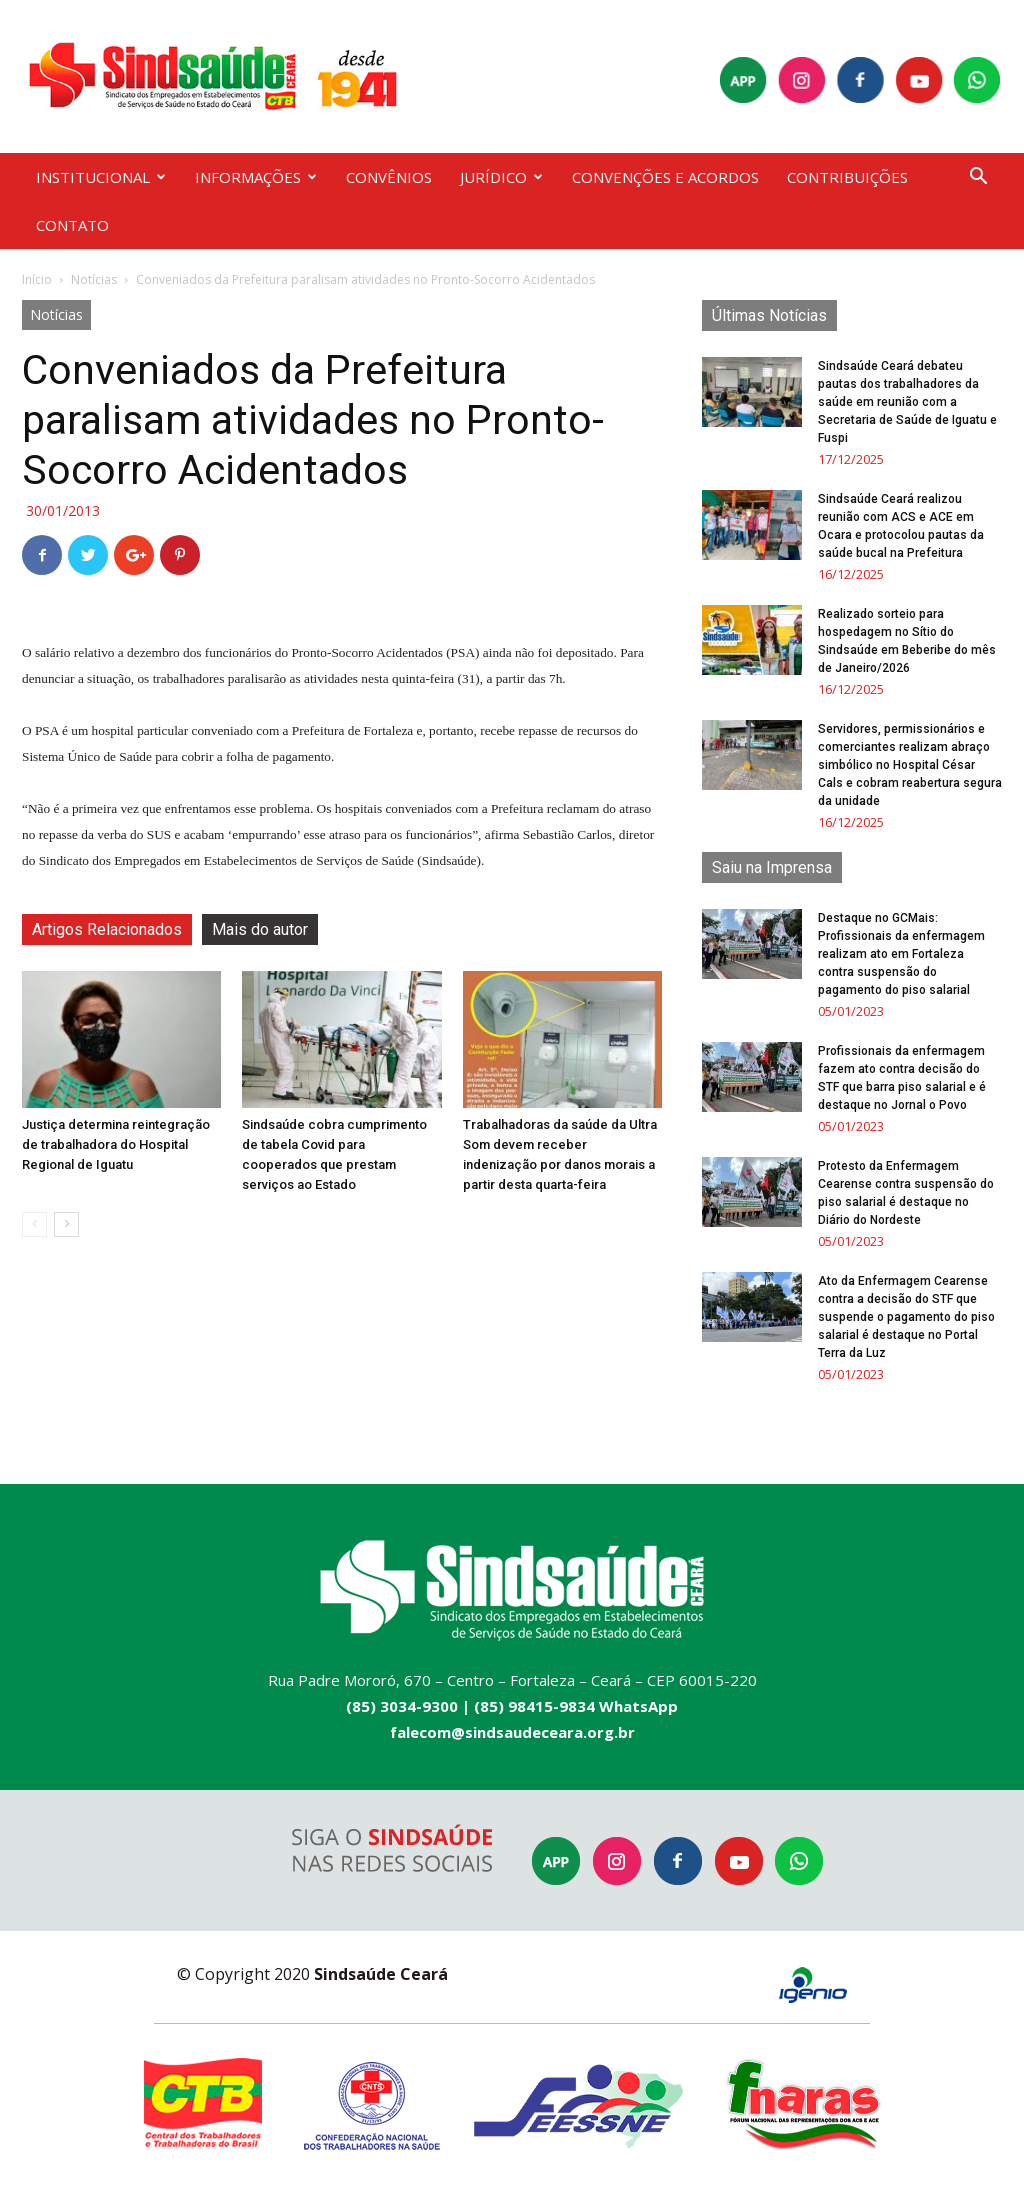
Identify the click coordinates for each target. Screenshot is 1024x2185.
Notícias (94, 279)
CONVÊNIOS (389, 177)
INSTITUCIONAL (101, 177)
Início (37, 279)
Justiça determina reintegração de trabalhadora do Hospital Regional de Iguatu (116, 1144)
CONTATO (72, 225)
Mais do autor (260, 929)
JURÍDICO (501, 177)
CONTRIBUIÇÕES (847, 177)
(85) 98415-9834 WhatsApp (576, 1706)
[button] (978, 178)
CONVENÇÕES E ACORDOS (665, 177)
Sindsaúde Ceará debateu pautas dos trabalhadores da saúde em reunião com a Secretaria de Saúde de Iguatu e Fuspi (907, 402)
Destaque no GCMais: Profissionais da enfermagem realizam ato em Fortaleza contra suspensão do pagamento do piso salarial (901, 954)
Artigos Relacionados (107, 929)
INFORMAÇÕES (256, 177)
